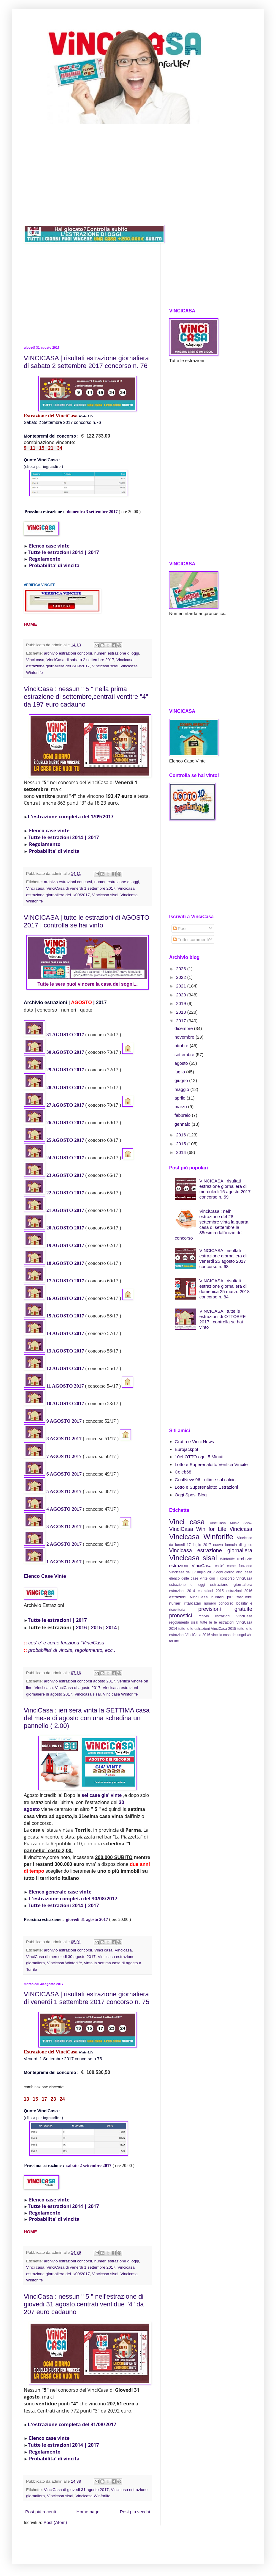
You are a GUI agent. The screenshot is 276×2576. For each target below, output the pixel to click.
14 (49, 1333)
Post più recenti (40, 2511)
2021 (181, 985)
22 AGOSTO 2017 (65, 1193)
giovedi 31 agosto (82, 1919)
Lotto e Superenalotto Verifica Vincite (211, 1464)
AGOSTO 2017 (68, 1281)
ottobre (182, 1045)
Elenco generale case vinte (60, 1891)
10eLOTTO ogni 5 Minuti (199, 1456)
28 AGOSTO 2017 (65, 1087)
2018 (181, 1012)
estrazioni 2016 (239, 1591)
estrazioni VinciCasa (188, 1597)
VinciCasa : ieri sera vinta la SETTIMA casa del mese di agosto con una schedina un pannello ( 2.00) (87, 1718)
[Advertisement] (138, 174)
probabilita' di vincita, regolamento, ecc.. (71, 1650)
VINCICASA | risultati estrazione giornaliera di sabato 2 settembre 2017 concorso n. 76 (86, 361)
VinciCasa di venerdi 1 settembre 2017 (81, 888)
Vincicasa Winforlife (120, 1694)
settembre (185, 1054)
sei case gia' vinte (102, 1795)
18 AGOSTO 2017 (65, 1263)
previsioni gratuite (225, 1609)
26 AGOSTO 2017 (65, 1122)
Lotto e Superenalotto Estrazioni (206, 1487)
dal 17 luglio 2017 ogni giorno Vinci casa (219, 1572)
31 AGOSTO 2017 (65, 1034)
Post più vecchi (135, 2511)
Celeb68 (183, 1471)
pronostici (180, 1616)
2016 (81, 1627)
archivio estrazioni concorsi (68, 653)
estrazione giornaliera (231, 1584)
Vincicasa (123, 1950)
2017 (113, 511)
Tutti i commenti (191, 939)
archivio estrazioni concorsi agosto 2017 (79, 1681)
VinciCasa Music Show (231, 1523)
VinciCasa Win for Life (197, 1529)
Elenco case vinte (49, 545)
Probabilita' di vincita (54, 565)
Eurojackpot (186, 1449)
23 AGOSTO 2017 (65, 1175)
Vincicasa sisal (105, 666)
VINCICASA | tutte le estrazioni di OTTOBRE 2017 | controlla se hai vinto (222, 1319)
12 (49, 1368)
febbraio (183, 1115)
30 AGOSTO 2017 (65, 1052)
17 (49, 1281)
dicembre (184, 1028)
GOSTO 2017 (70, 1245)
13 (49, 1351)
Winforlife (227, 1559)
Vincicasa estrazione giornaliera (210, 1550)
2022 (181, 977)
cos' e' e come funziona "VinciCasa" (67, 1642)
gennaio (183, 1124)
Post (180, 928)
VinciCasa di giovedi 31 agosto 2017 (76, 2489)
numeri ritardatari (185, 1603)
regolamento (179, 1622)
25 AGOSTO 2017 (65, 1140)
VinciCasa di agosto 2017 (77, 1687)
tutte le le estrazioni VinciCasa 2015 (207, 1629)
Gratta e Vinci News (194, 1441)
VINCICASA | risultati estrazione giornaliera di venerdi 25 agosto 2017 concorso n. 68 (223, 1258)
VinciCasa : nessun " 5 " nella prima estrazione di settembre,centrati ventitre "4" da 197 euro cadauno (86, 696)
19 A (51, 1245)
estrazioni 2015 (210, 1591)
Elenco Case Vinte (45, 1576)
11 (49, 1386)
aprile (181, 1097)
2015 (96, 1627)
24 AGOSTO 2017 (65, 1157)
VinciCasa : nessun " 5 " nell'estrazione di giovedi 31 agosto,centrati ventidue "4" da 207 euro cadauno (84, 2304)
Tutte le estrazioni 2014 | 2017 (63, 552)
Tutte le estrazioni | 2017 (57, 1620)
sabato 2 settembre (84, 2165)
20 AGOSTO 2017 (65, 1228)
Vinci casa (35, 660)
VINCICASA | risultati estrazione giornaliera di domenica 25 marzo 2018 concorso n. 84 (224, 1288)
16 (49, 1298)
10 (49, 1403)
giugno (182, 1080)
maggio (182, 1089)
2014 (111, 1627)
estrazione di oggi (187, 1585)
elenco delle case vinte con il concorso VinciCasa (210, 1578)
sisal (194, 1622)
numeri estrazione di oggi (116, 653)
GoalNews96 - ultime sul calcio (205, 1479)
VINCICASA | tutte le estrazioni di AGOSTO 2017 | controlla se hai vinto (86, 921)
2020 (181, 994)
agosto (182, 1063)
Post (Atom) (55, 2522)
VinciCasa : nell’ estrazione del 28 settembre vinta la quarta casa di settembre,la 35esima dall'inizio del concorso (211, 1224)
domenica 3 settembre (88, 511)
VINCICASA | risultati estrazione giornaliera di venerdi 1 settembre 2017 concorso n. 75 (86, 1998)
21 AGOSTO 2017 (65, 1210)
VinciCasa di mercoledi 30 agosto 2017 (61, 1956)
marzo (181, 1106)
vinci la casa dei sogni (228, 1635)
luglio (180, 1071)
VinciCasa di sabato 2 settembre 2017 (80, 660)
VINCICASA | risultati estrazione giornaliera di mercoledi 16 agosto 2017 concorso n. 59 (225, 1188)
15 (49, 1316)
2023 (181, 968)
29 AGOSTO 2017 (65, 1069)
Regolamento (45, 559)
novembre (185, 1036)
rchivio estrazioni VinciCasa (225, 1616)
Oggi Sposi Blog (191, 1494)
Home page (87, 2511)
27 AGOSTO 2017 (65, 1105)
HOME (30, 624)
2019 (181, 1003)
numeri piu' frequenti (231, 1597)
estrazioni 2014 (182, 1591)
